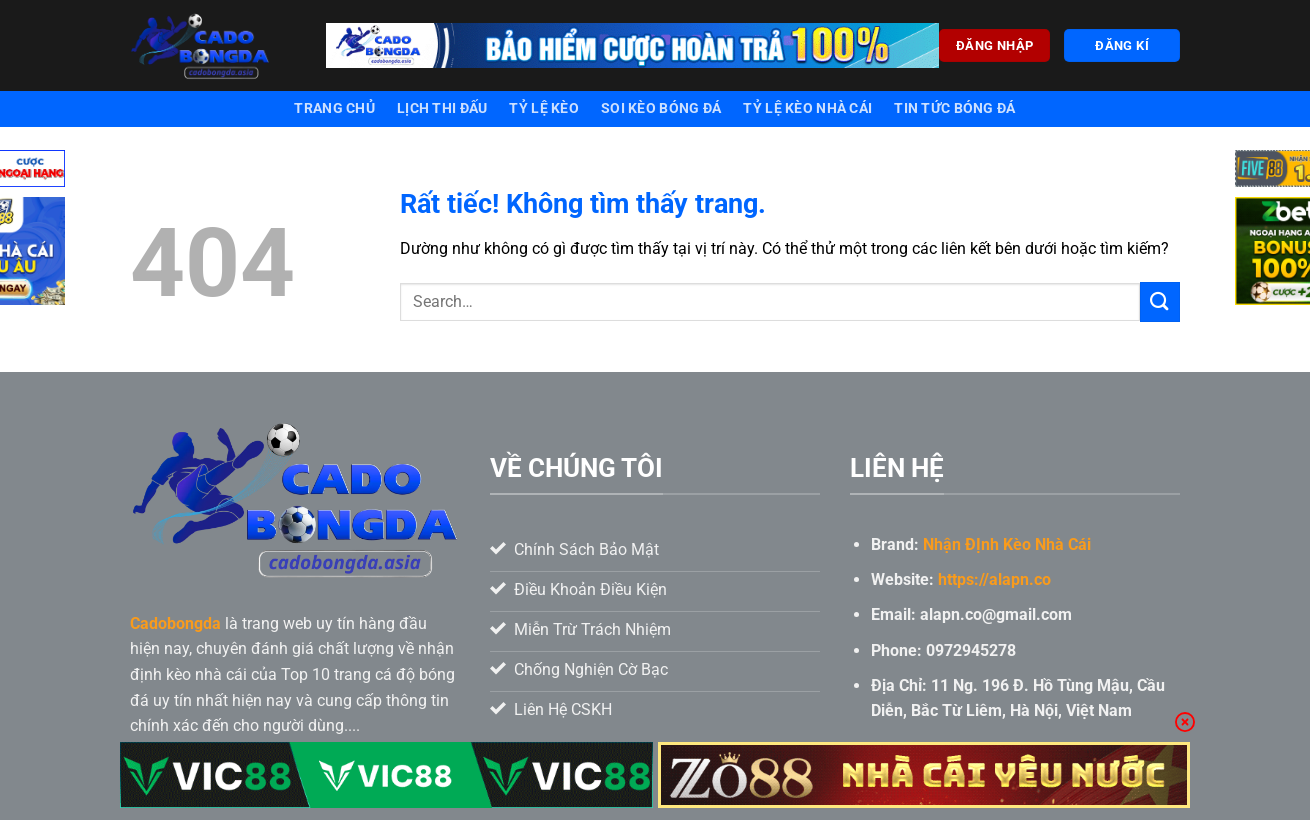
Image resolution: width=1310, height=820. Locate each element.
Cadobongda (175, 623)
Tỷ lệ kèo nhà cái (807, 108)
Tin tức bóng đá (954, 108)
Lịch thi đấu (442, 108)
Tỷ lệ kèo (544, 108)
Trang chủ (334, 108)
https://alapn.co (994, 579)
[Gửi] (1160, 301)
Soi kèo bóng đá (661, 108)
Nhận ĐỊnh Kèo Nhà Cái (1007, 544)
